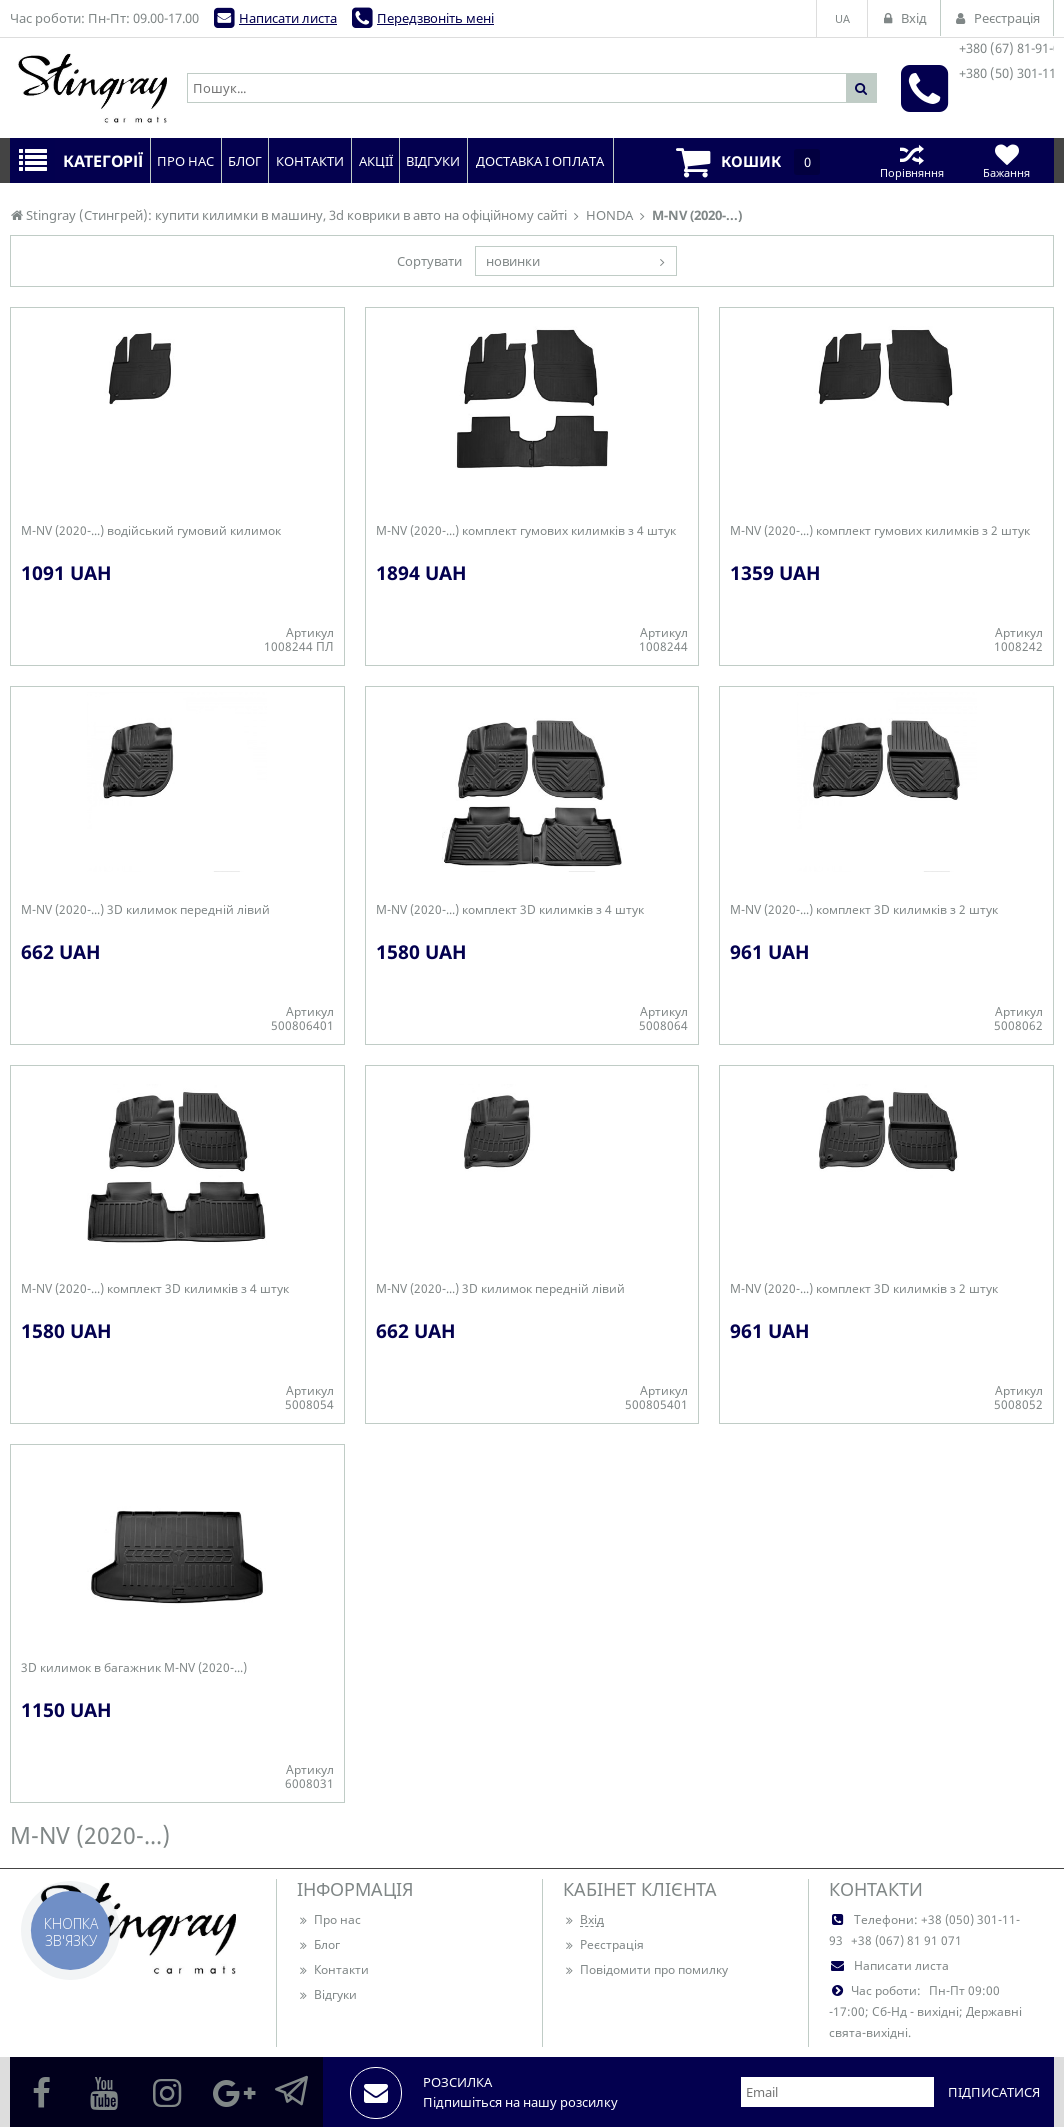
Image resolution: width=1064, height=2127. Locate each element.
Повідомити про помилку (645, 1969)
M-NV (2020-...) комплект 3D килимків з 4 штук (510, 910)
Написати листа (288, 18)
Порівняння (911, 160)
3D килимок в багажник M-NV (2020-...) (134, 1668)
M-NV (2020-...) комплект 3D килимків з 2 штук (864, 910)
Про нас (329, 1919)
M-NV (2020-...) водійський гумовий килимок (151, 531)
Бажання (1006, 160)
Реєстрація (603, 1944)
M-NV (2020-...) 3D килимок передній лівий (145, 910)
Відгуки (327, 1994)
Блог (318, 1944)
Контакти (333, 1969)
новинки (513, 261)
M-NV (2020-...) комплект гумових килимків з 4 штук (526, 531)
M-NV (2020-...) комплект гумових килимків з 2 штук (880, 531)
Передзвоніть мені (435, 18)
